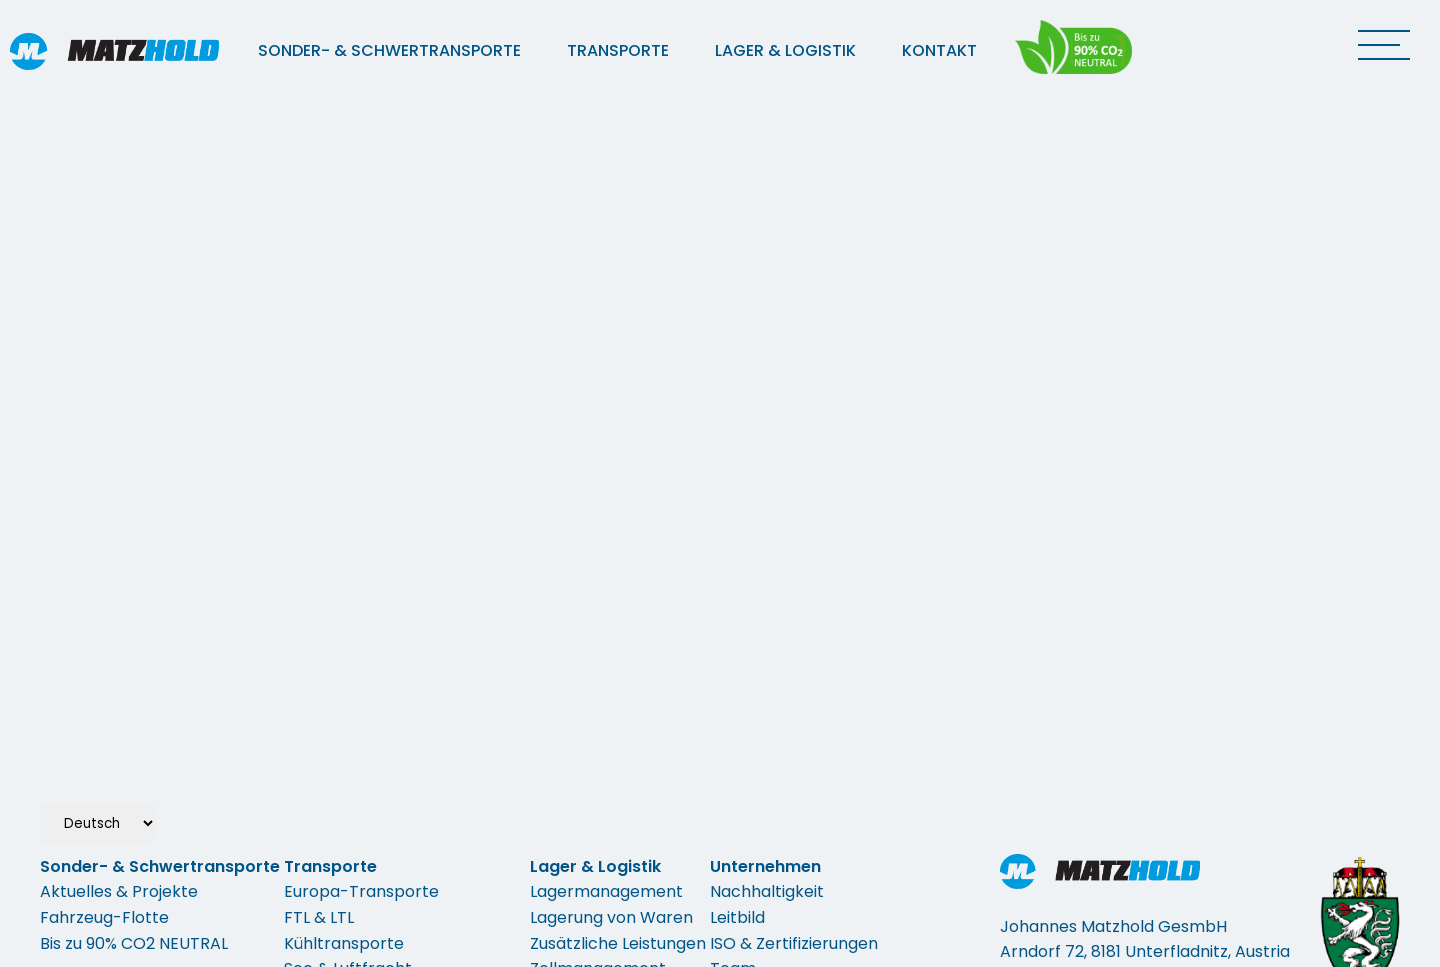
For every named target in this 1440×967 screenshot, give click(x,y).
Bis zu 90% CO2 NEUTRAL (134, 943)
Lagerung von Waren (611, 917)
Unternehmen (765, 866)
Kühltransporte (344, 943)
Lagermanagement (606, 891)
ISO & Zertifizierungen (794, 943)
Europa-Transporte (361, 891)
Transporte (618, 50)
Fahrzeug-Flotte (104, 917)
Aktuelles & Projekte (119, 891)
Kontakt (939, 50)
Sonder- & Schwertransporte (389, 50)
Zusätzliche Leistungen (618, 943)
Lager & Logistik (785, 50)
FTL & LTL (319, 917)
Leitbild (737, 917)
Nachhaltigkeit (767, 891)
